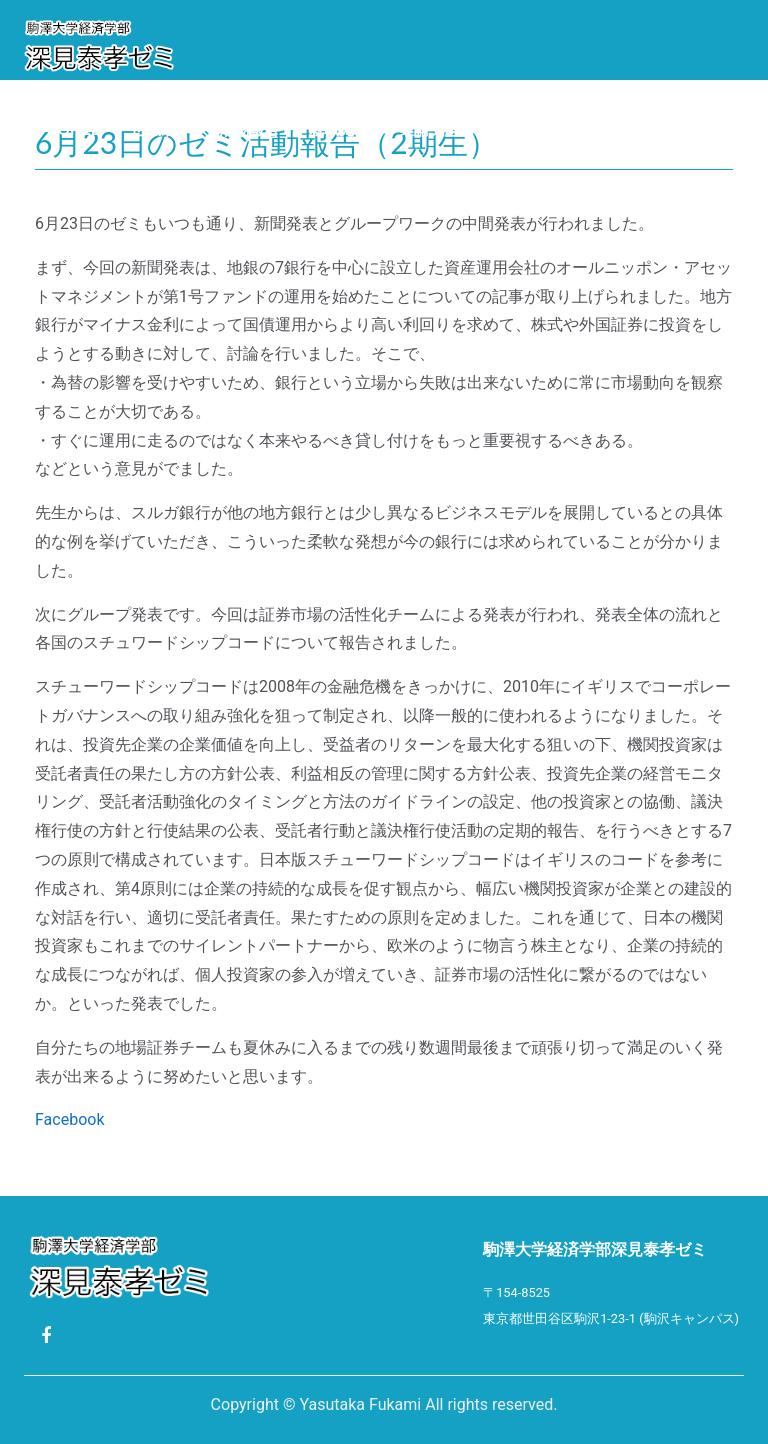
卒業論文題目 (429, 129)
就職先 (331, 129)
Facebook (69, 1119)
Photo (530, 129)
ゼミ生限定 (76, 184)
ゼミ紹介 (159, 129)
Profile (69, 129)
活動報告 (249, 129)
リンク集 (618, 129)
